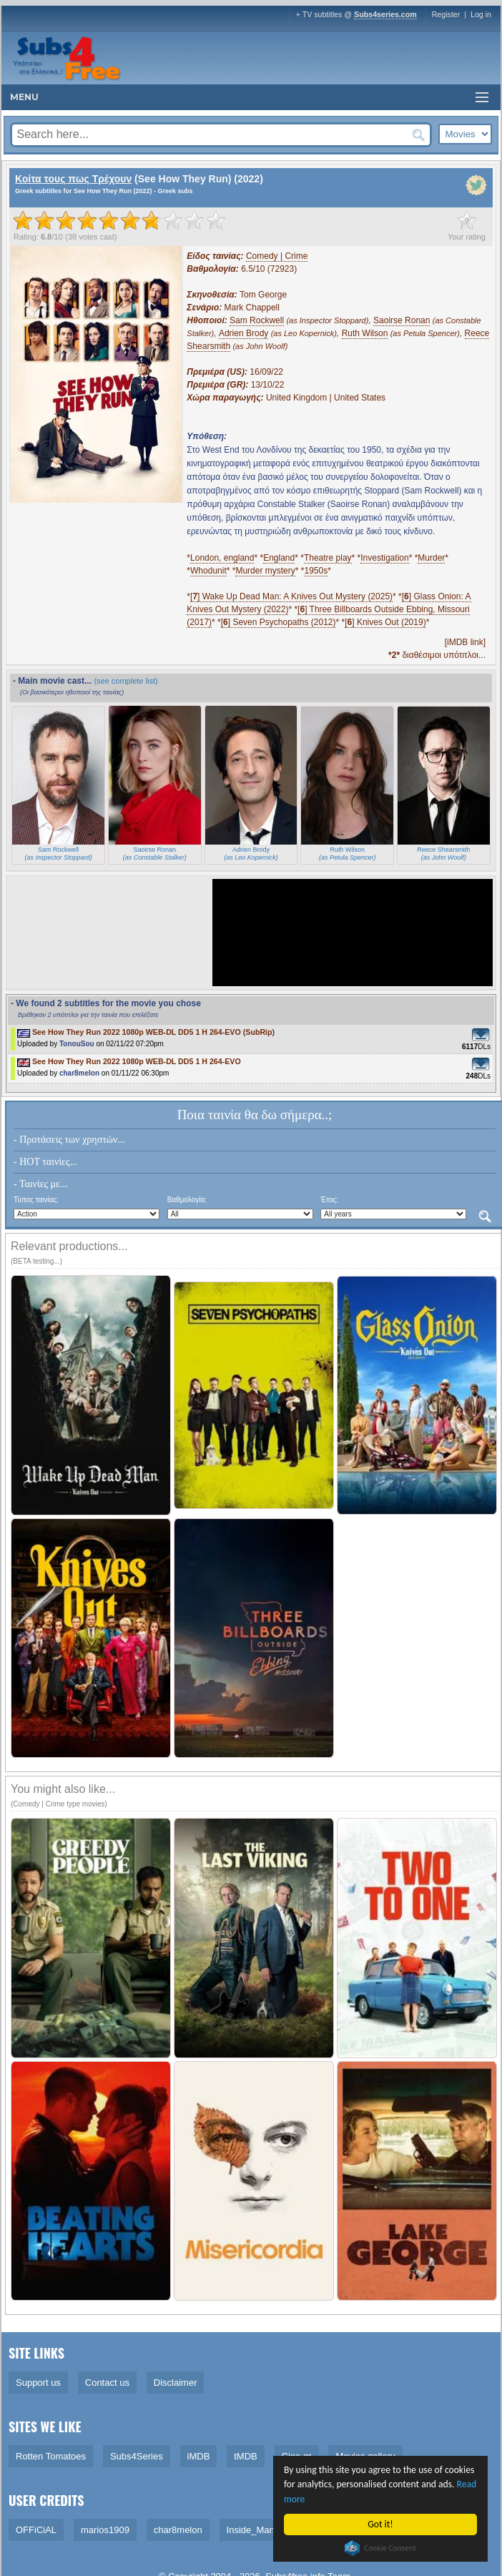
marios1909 (105, 2530)
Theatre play (328, 558)
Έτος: (329, 1200)
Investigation (384, 558)
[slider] (119, 220)
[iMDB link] (465, 642)
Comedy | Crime (276, 256)
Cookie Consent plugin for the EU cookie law (381, 2548)
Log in (481, 14)
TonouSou (76, 1044)
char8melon (79, 1073)
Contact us (107, 2382)
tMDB (245, 2456)
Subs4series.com (385, 14)
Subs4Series (136, 2456)
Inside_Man (251, 2530)
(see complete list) (125, 681)
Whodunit (208, 571)
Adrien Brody (243, 333)
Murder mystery (265, 571)
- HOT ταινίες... (45, 1161)
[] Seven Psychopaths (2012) (278, 622)
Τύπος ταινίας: (36, 1200)
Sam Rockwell (257, 320)
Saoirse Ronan (401, 320)
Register (446, 14)
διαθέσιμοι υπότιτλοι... (437, 655)
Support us (38, 2382)
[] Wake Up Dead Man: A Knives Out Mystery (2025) (291, 596)
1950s (316, 571)
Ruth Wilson (365, 333)
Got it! (380, 2524)
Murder (431, 558)
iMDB (198, 2456)
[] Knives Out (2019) (385, 622)
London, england (222, 558)
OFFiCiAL (36, 2530)
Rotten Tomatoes (51, 2456)
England (279, 558)
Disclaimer (175, 2382)
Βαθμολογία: (187, 1200)
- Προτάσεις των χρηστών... (69, 1139)
